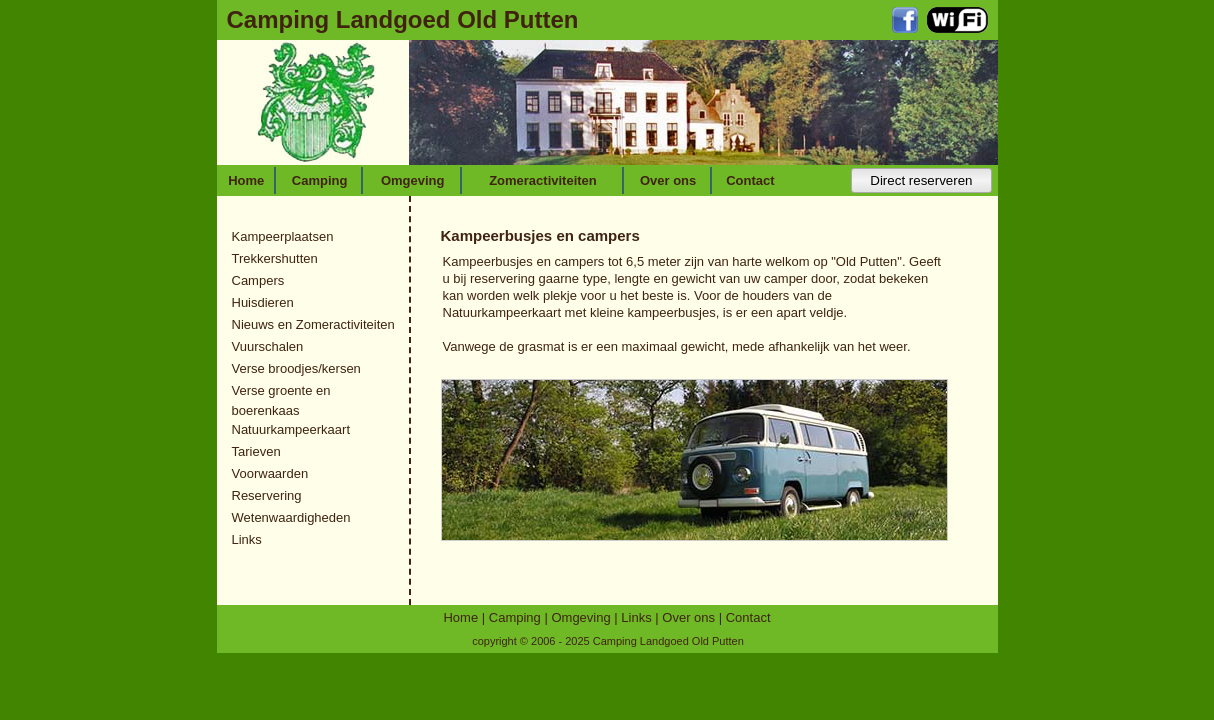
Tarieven (256, 451)
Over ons (668, 180)
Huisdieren (263, 302)
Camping (320, 180)
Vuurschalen (268, 346)
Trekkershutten (275, 258)
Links (247, 539)
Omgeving (413, 180)
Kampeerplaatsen (283, 236)
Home (246, 180)
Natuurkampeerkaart (291, 429)
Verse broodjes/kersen (296, 368)
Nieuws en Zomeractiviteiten (313, 324)
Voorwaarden (270, 473)
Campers (258, 280)
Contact (750, 180)
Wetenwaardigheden (291, 517)
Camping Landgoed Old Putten (403, 19)
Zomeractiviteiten (543, 180)
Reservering (267, 495)
